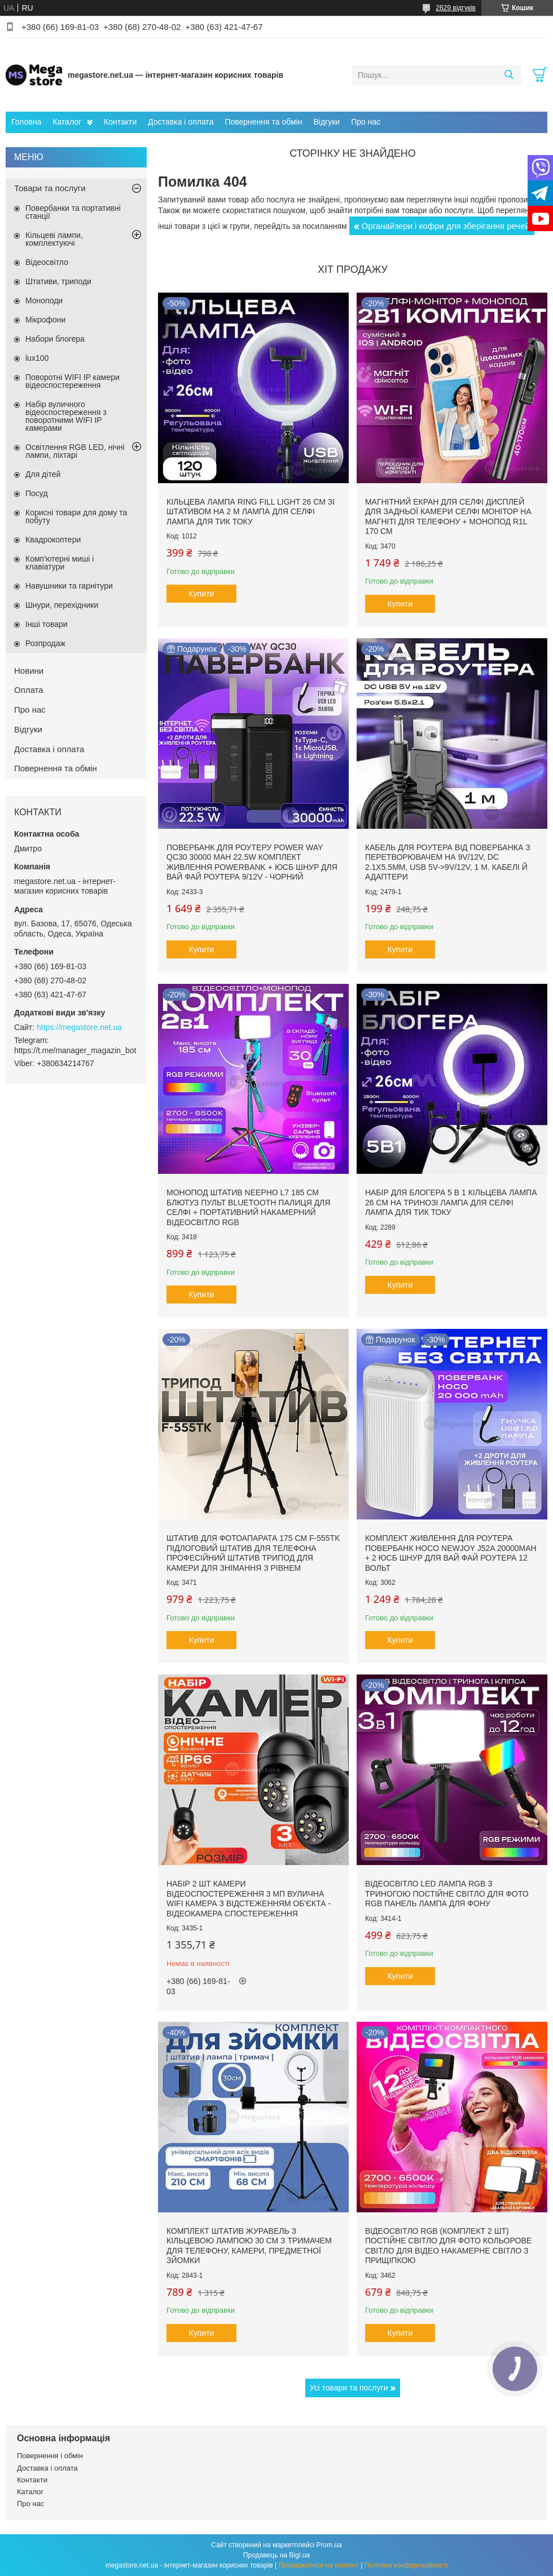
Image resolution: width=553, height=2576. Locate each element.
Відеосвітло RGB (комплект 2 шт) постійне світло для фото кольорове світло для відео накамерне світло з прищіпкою (448, 2245)
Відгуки (326, 121)
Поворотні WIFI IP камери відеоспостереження (72, 381)
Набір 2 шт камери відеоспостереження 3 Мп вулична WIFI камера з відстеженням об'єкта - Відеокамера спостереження (248, 1898)
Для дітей (42, 474)
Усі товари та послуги (349, 2387)
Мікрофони (45, 319)
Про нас (365, 121)
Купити (201, 593)
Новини (28, 670)
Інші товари (46, 624)
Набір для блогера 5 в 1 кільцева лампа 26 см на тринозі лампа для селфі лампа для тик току (451, 1202)
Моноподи (44, 300)
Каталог (66, 121)
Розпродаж (45, 643)
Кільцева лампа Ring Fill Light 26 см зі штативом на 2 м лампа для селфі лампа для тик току (250, 511)
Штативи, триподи (58, 281)
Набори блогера (55, 338)
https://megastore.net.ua (79, 1027)
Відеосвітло (46, 262)
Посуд (36, 493)
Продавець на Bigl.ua (276, 2555)
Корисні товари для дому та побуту (76, 516)
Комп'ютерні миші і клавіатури (59, 562)
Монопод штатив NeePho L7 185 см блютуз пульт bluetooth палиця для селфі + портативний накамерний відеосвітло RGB (248, 1207)
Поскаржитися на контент (318, 2565)
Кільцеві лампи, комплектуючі (54, 239)
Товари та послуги (50, 188)
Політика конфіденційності (406, 2565)
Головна (26, 121)
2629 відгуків (456, 8)
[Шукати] (508, 75)
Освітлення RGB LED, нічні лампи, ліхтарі (75, 451)
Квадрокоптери (53, 539)
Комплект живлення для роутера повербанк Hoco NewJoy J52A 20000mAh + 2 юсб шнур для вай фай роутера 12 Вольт (451, 1553)
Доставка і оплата (180, 121)
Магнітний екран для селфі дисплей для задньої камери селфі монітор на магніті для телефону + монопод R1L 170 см (448, 516)
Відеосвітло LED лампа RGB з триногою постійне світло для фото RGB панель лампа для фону (447, 1893)
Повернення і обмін (50, 2455)
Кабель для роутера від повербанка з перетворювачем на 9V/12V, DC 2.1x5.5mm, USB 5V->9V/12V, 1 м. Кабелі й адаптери (447, 862)
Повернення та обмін (263, 121)
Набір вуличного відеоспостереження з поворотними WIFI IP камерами (66, 416)
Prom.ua (329, 2545)
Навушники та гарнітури (69, 585)
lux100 (37, 358)
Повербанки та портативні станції (73, 212)
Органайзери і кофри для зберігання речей (446, 226)
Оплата (28, 690)
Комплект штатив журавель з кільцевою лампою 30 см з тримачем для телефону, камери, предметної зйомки (249, 2245)
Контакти (120, 121)
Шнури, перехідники (61, 604)
